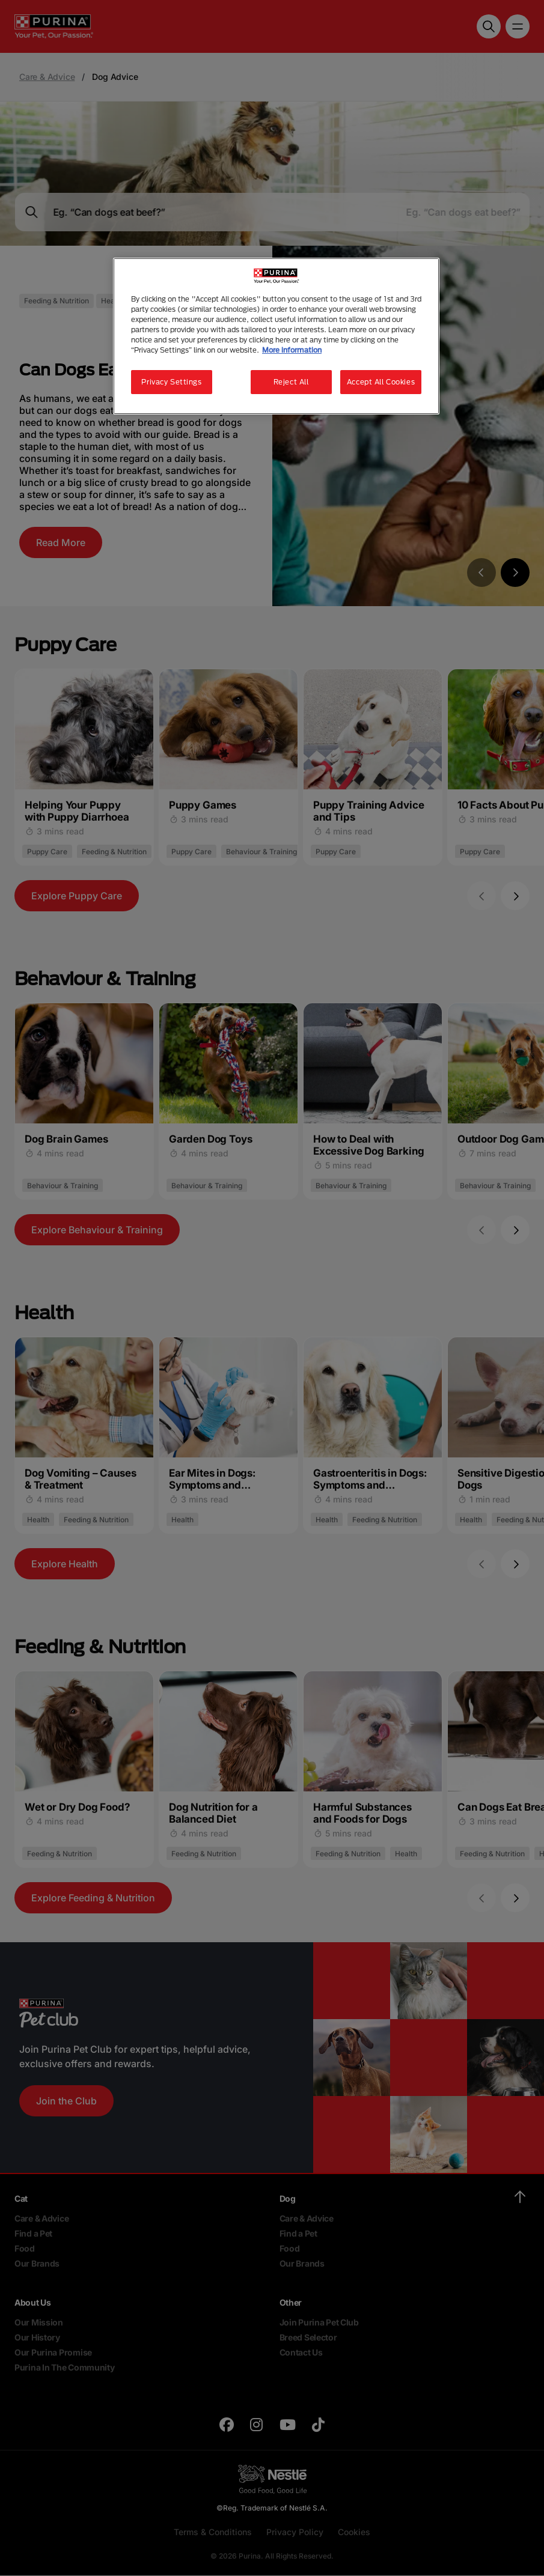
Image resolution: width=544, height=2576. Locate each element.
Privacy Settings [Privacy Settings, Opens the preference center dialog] (171, 382)
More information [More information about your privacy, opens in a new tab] (292, 350)
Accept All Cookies (381, 382)
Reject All (291, 382)
